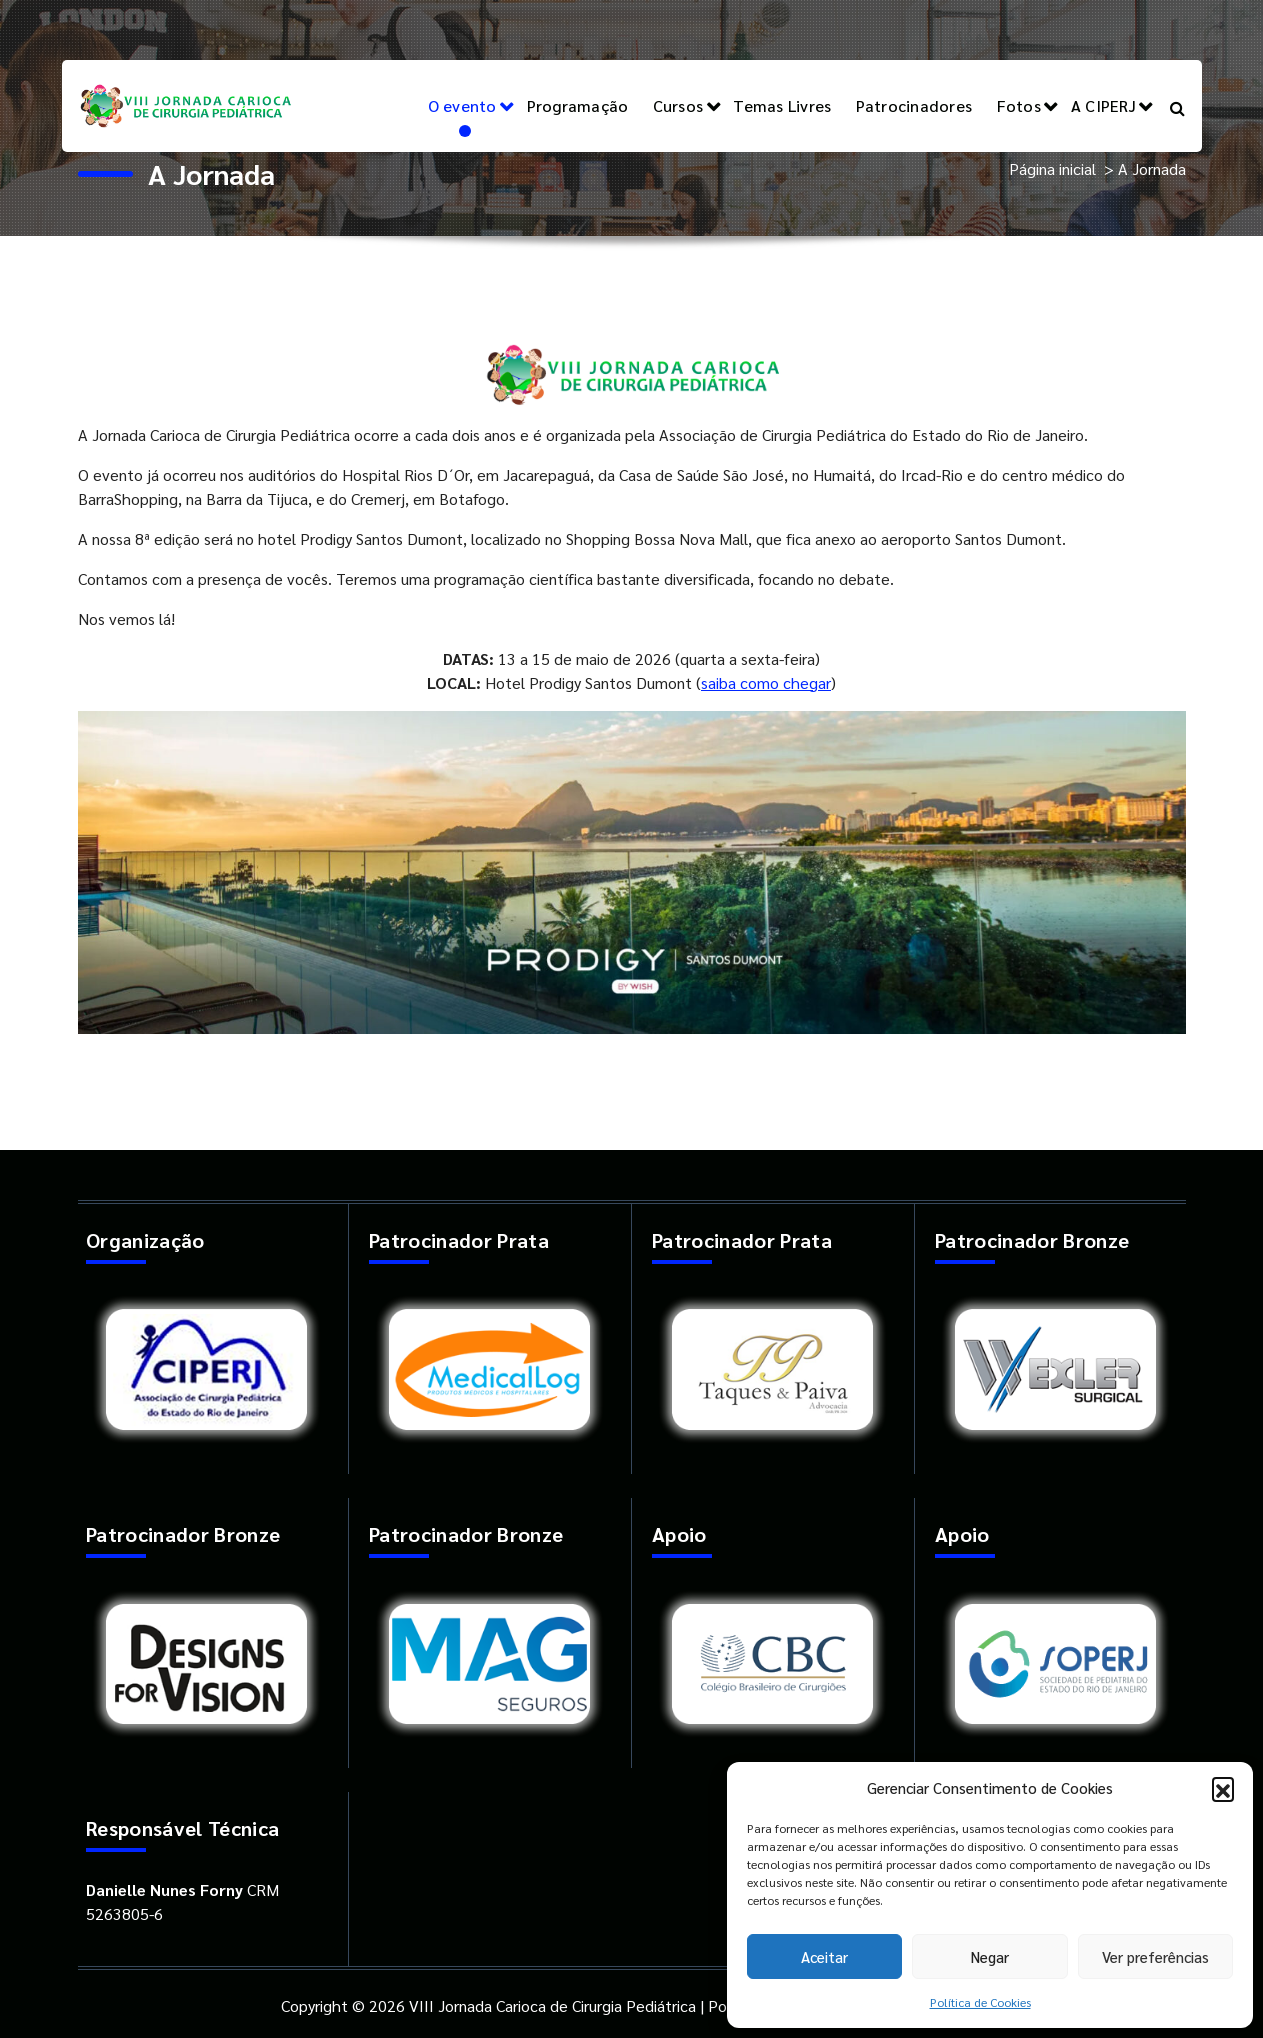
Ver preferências (1155, 1956)
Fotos (1019, 105)
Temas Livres (782, 105)
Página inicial (1052, 168)
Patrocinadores (914, 105)
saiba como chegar (766, 682)
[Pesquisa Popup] (1177, 106)
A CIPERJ (1103, 105)
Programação (578, 105)
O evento (462, 105)
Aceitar (824, 1956)
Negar (990, 1956)
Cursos (678, 105)
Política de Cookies (980, 2002)
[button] (1223, 1788)
